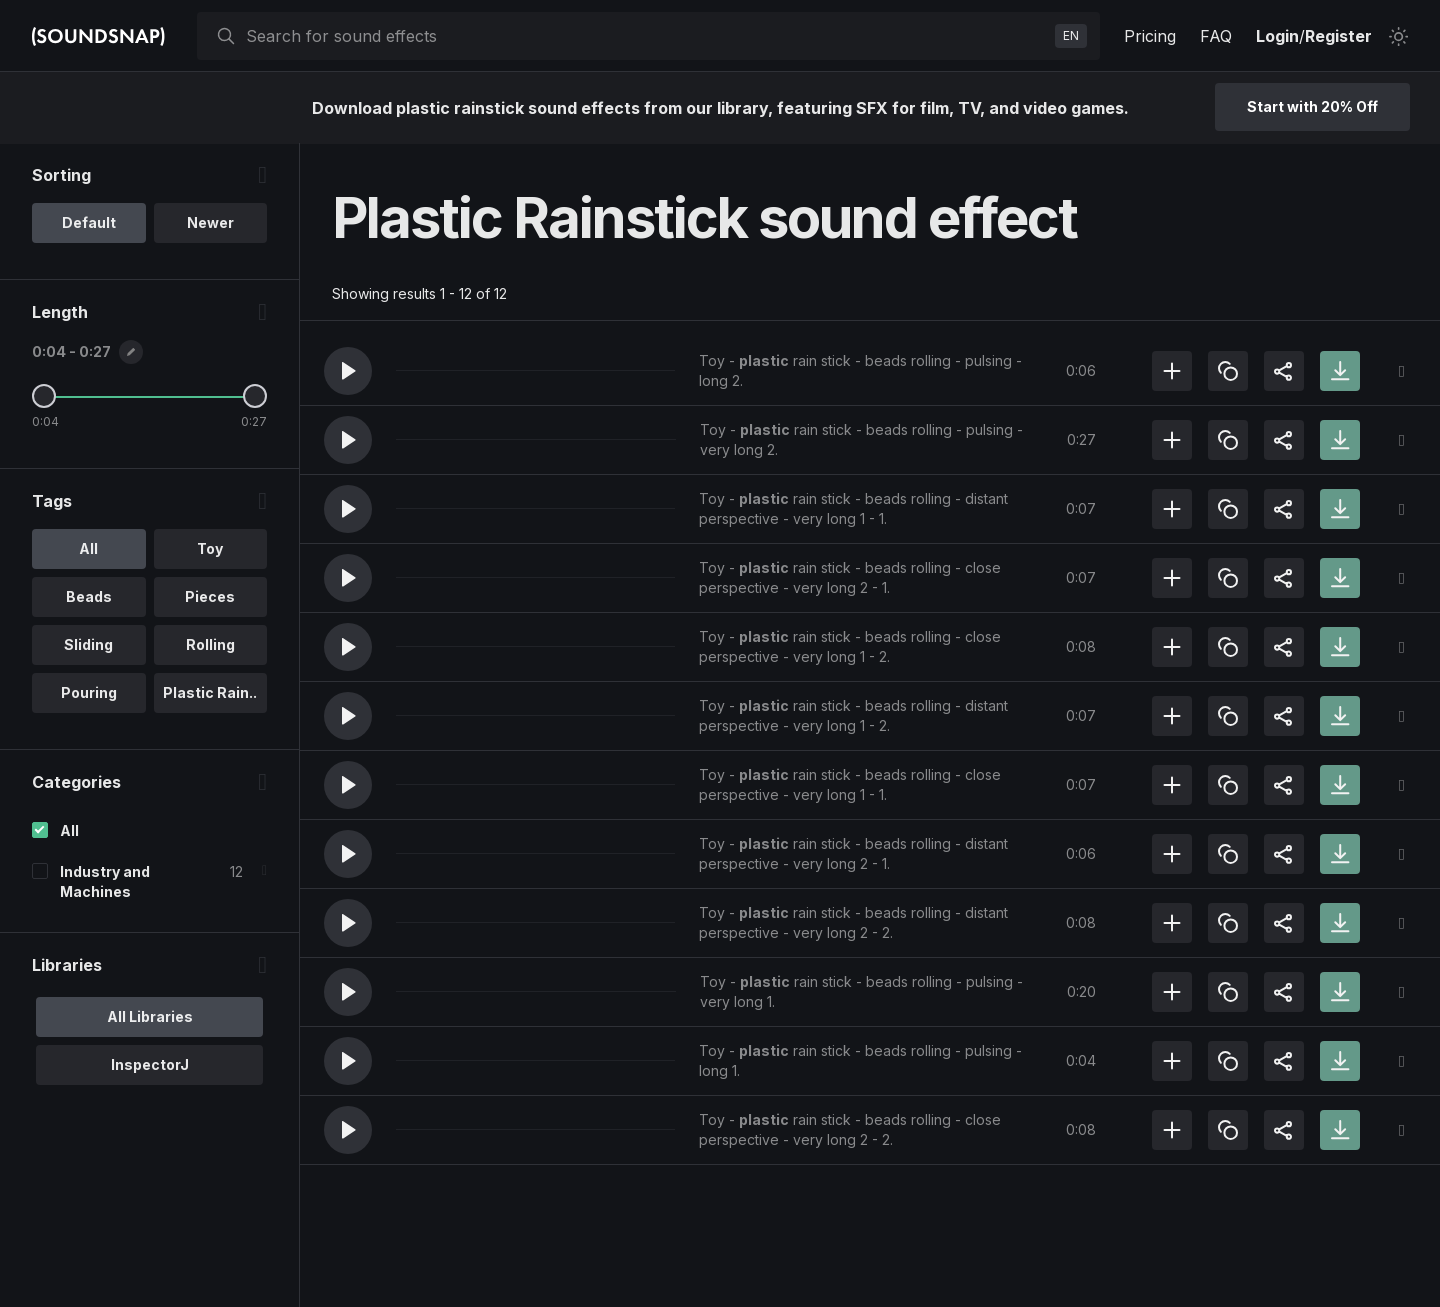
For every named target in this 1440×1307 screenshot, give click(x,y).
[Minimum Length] (44, 397)
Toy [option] (210, 549)
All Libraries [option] (150, 1017)
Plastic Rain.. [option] (210, 693)
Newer (210, 223)
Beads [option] (89, 597)
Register (1338, 36)
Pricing (1150, 36)
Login (1277, 36)
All (69, 831)
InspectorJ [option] (150, 1065)
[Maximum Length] (255, 397)
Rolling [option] (210, 645)
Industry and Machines (105, 882)
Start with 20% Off (1312, 106)
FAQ (1216, 36)
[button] (348, 371)
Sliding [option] (88, 645)
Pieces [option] (210, 597)
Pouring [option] (89, 693)
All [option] (88, 549)
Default (89, 223)
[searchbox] (646, 36)
